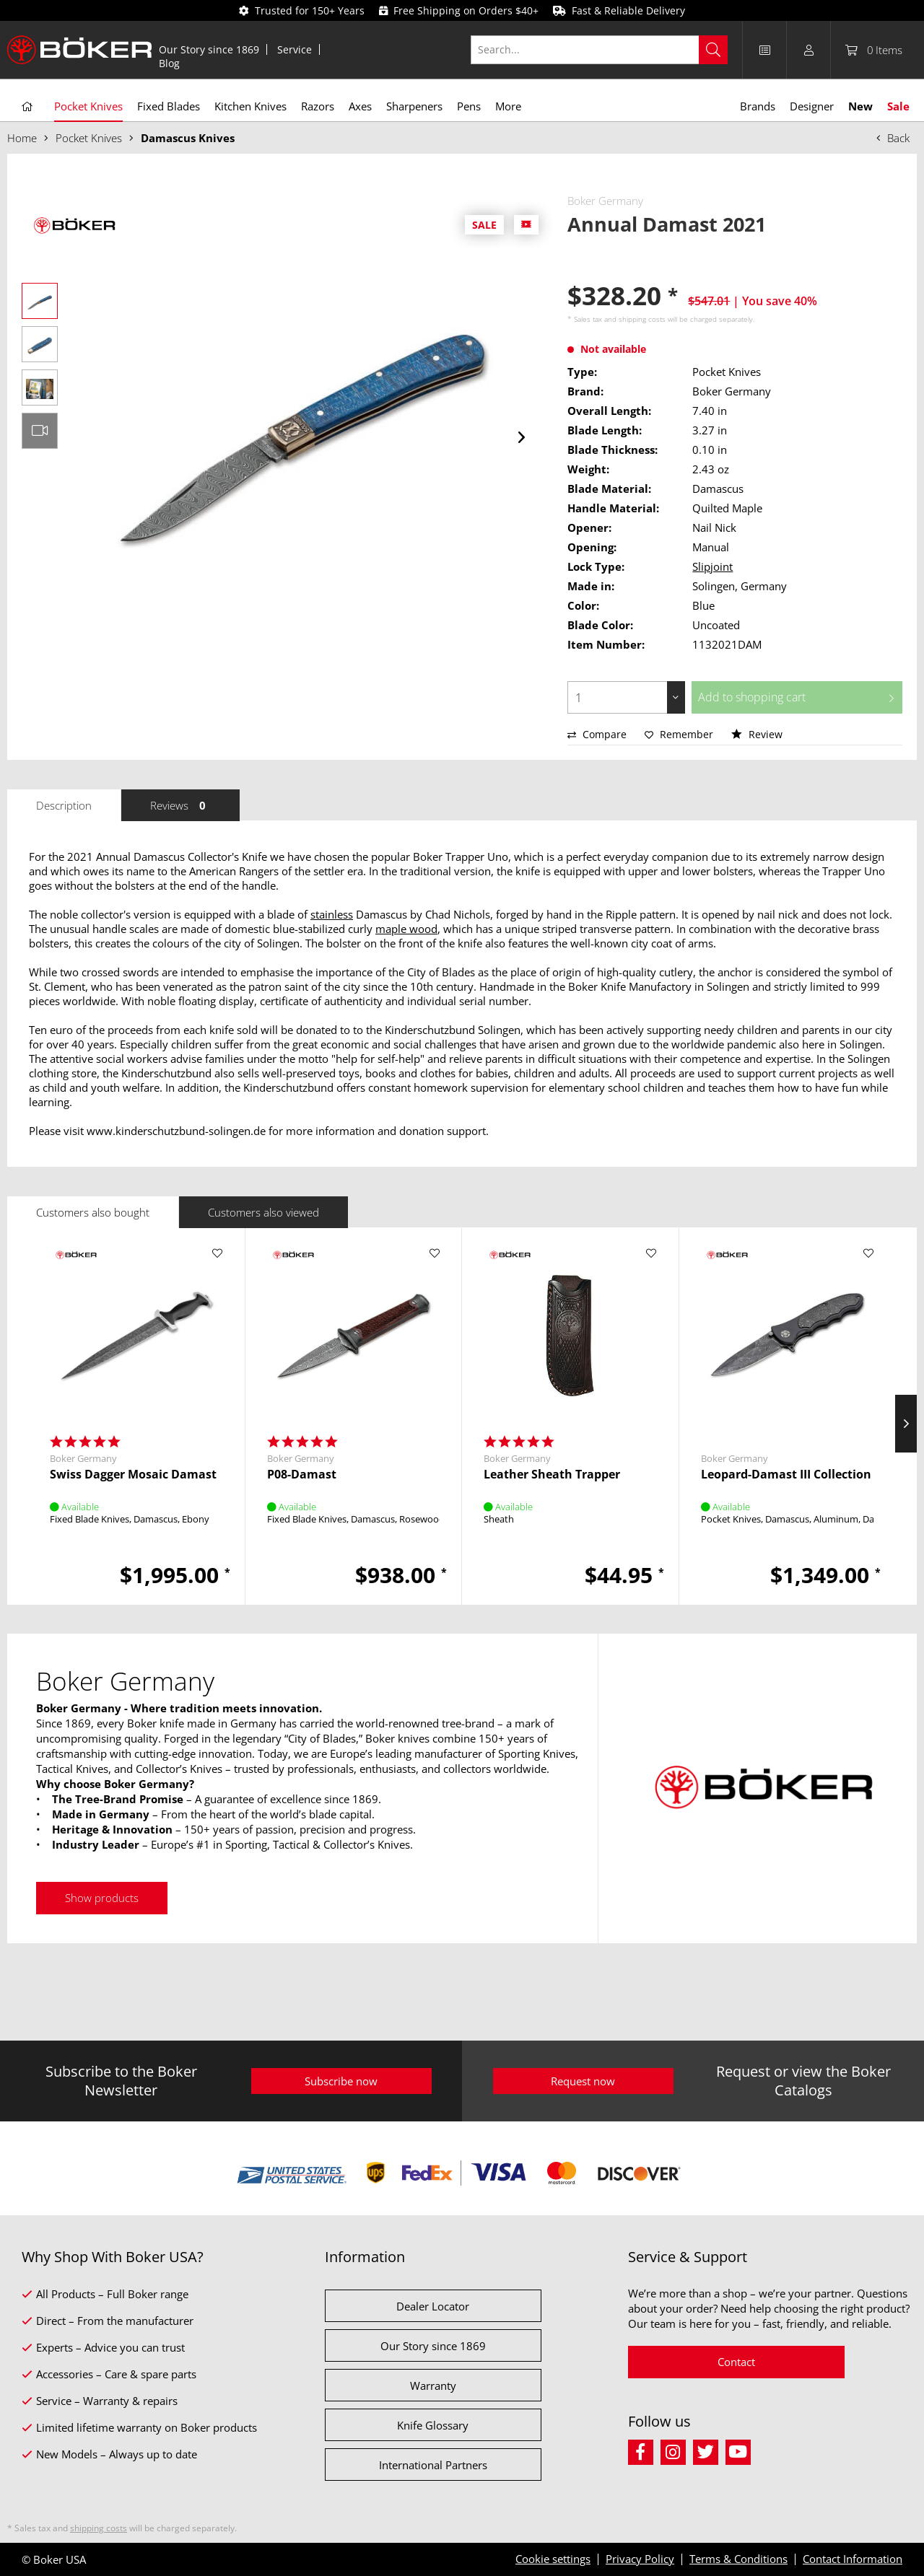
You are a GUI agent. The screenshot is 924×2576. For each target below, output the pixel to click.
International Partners (433, 2465)
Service (294, 49)
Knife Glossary (432, 2425)
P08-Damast (301, 1474)
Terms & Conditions (738, 2558)
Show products (102, 1898)
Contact (736, 2361)
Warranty (433, 2385)
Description (64, 805)
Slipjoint (712, 566)
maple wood (406, 928)
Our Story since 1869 (209, 49)
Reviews (180, 805)
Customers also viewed (263, 1212)
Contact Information (852, 2558)
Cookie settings (552, 2558)
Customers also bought (92, 1212)
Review (757, 734)
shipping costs (642, 319)
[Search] (713, 49)
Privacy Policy (640, 2558)
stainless (331, 914)
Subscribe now (341, 2081)
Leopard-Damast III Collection (786, 1474)
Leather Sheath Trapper (552, 1474)
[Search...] (599, 49)
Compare (597, 734)
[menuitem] (209, 49)
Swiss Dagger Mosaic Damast (133, 1474)
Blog (169, 63)
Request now (583, 2081)
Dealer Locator (432, 2306)
